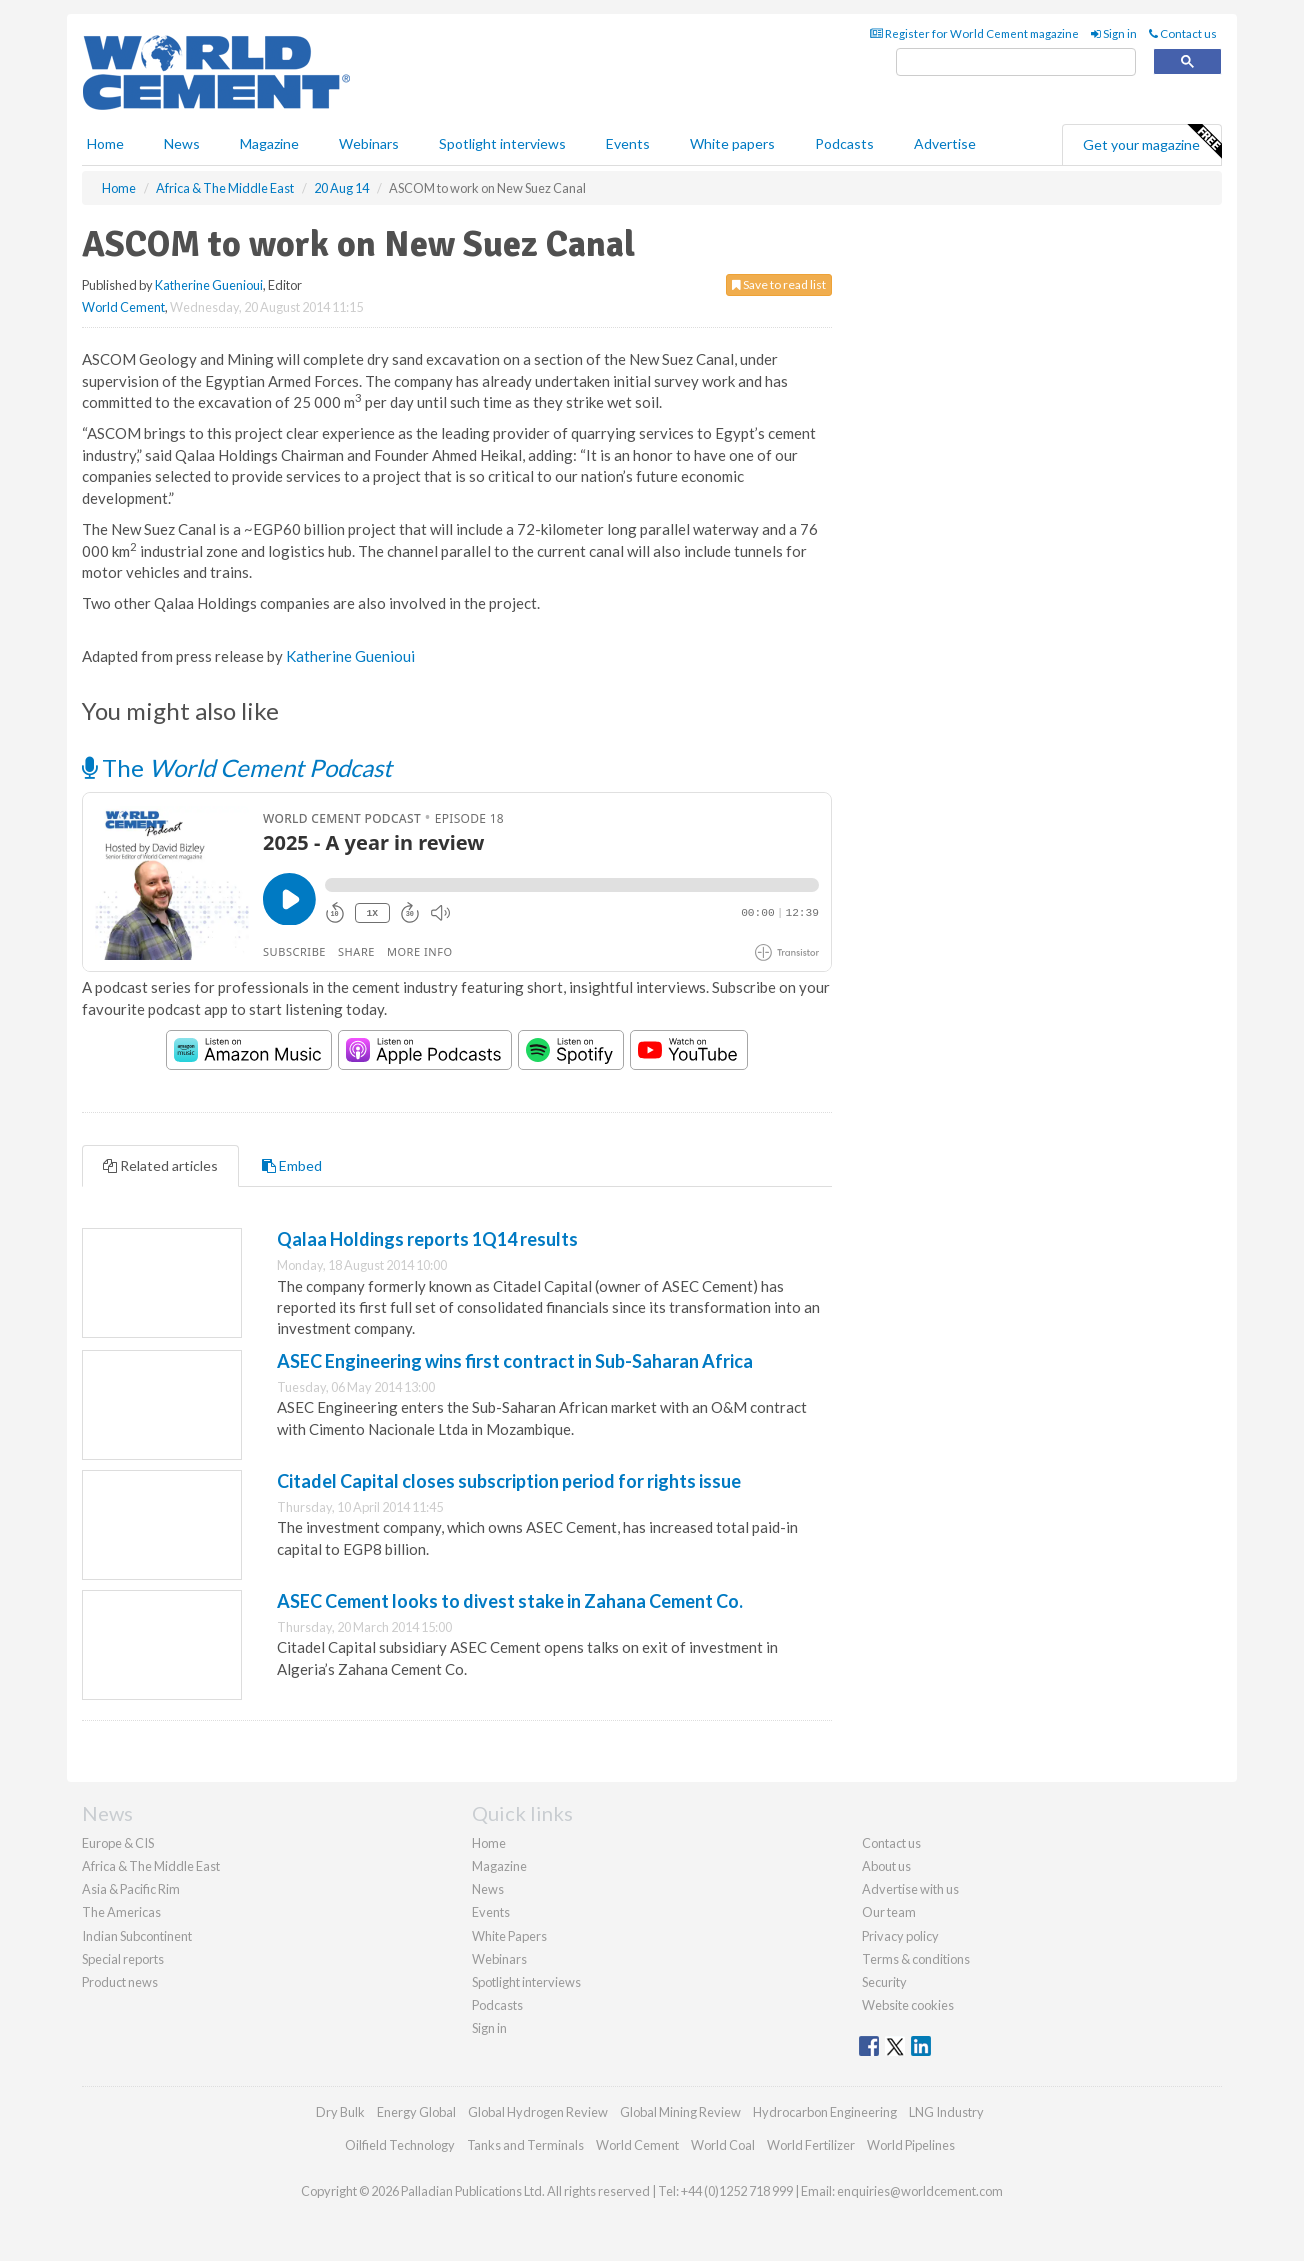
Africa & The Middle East (151, 1866)
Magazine (269, 143)
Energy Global (416, 2112)
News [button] (182, 143)
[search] (1016, 62)
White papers (732, 143)
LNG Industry (946, 2112)
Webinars (369, 143)
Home (105, 143)
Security (884, 1982)
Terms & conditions (916, 1959)
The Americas (121, 1912)
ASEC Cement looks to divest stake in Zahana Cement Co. (510, 1601)
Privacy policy (900, 1936)
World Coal (723, 2145)
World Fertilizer (811, 2145)
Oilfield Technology (400, 2145)
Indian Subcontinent (137, 1936)
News (488, 1889)
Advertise (945, 143)
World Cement (123, 307)
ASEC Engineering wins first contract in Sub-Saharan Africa (515, 1361)
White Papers (509, 1936)
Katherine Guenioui (209, 285)
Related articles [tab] (160, 1165)
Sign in (1114, 33)
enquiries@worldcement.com (920, 2191)
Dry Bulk (340, 2112)
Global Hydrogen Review (538, 2112)
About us (886, 1866)
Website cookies (908, 2005)
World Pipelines (911, 2145)
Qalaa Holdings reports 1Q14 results (427, 1239)
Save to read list (779, 284)
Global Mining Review (680, 2112)
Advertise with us (910, 1889)
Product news (120, 1982)
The (237, 767)
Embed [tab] (292, 1165)
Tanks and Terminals (525, 2145)
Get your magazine (1152, 142)
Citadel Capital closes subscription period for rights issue (509, 1481)
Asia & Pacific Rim (131, 1889)
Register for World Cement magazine (974, 33)
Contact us (1183, 33)
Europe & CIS (118, 1843)
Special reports (123, 1959)
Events (628, 143)
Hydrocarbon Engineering (825, 2112)
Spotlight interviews (502, 143)
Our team (889, 1912)
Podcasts (844, 143)
